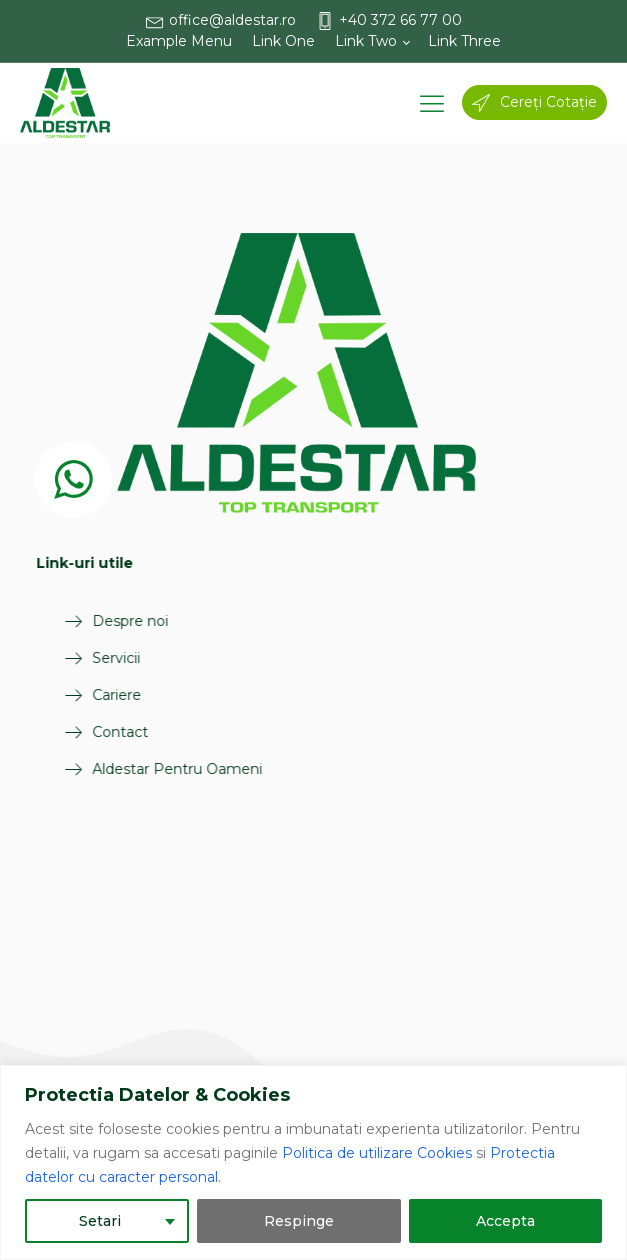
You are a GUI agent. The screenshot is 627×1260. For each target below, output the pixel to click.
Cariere (97, 695)
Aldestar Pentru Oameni (158, 769)
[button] (231, 20)
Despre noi (111, 621)
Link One (283, 41)
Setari (100, 1221)
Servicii (97, 658)
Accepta (505, 1221)
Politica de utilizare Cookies (377, 1153)
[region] (313, 1162)
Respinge (299, 1221)
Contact (101, 732)
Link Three (464, 41)
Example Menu (179, 41)
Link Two (366, 41)
